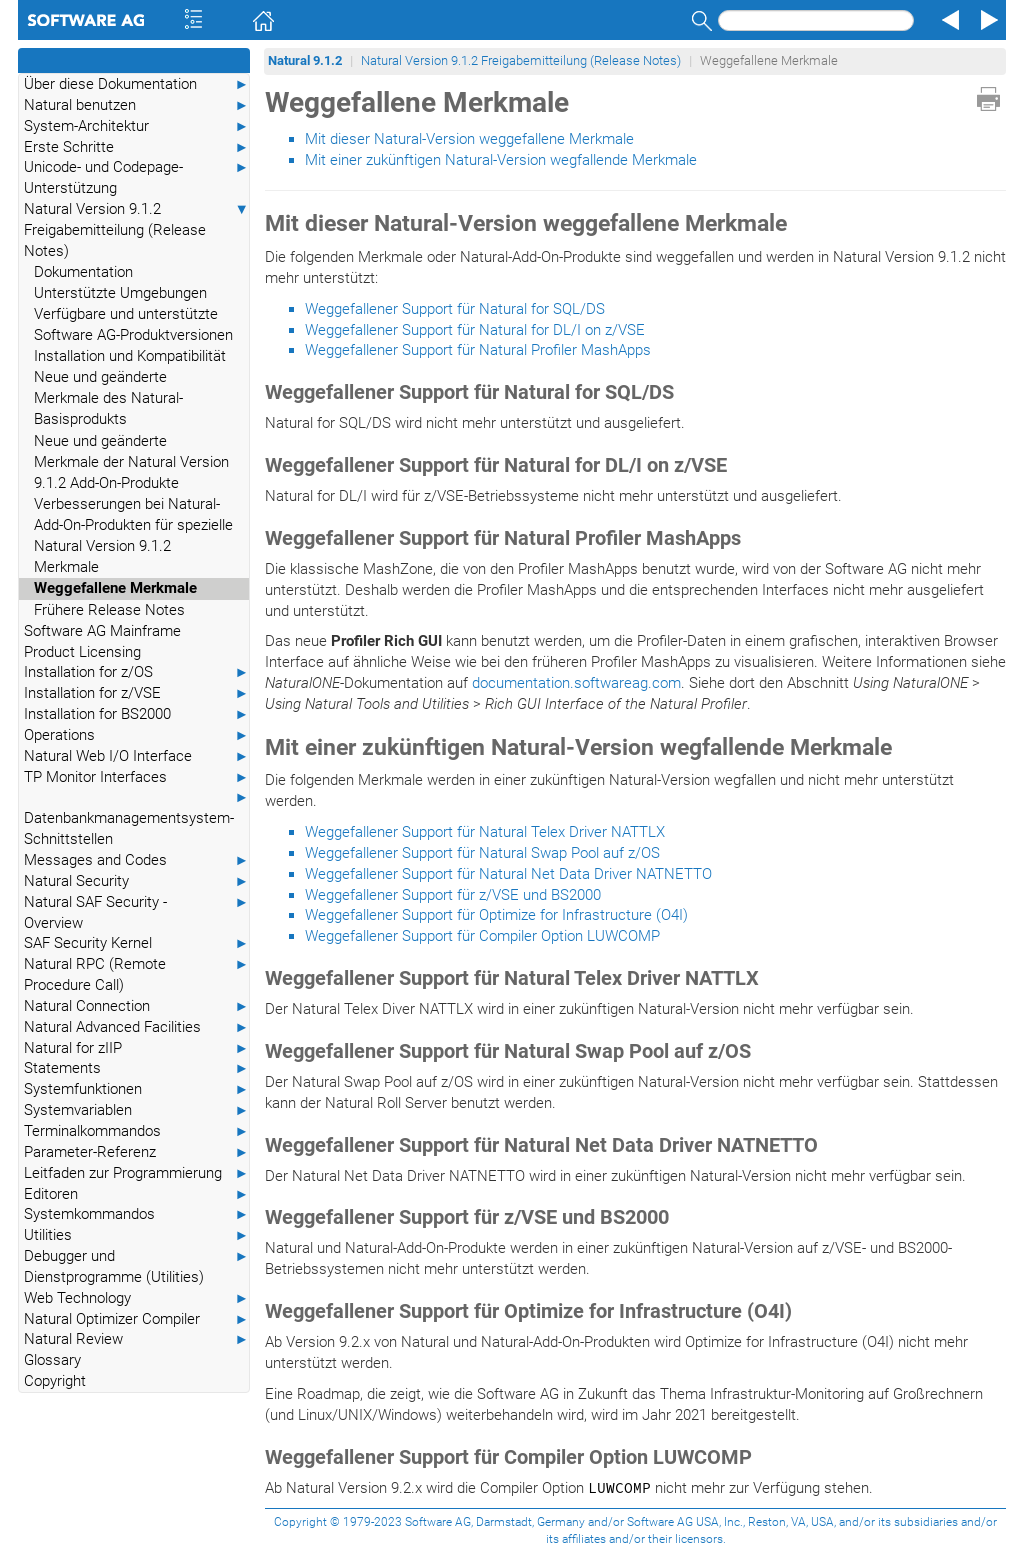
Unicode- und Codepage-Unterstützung (136, 177)
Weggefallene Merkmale (115, 588)
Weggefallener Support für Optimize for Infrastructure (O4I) (496, 915)
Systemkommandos (136, 1214)
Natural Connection (136, 1006)
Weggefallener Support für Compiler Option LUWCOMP (482, 936)
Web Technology (136, 1298)
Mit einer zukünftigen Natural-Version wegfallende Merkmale (501, 160)
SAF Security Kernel (136, 943)
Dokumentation (83, 272)
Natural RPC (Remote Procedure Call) (136, 974)
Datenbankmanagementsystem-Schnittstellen (136, 817)
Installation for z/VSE (136, 693)
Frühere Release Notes (109, 610)
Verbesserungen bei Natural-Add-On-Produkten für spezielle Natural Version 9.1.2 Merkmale (133, 535)
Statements (136, 1068)
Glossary (52, 1360)
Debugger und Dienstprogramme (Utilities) (136, 1266)
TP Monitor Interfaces (136, 777)
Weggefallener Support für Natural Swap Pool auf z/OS (482, 853)
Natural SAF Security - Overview (136, 912)
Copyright (55, 1381)
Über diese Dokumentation (136, 84)
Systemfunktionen (136, 1089)
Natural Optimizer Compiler (136, 1319)
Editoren (136, 1194)
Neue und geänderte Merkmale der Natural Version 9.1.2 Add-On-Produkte (131, 462)
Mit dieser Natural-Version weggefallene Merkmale (469, 139)
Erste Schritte (136, 147)
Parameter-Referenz (136, 1152)
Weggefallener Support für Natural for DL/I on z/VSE (475, 330)
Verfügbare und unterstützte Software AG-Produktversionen (133, 324)
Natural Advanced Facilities (136, 1027)
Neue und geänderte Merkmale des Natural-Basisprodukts (108, 398)
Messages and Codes (136, 860)
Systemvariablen (136, 1110)
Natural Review (136, 1339)
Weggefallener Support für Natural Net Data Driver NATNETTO (508, 874)
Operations (136, 735)
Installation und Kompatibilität (130, 356)
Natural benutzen (136, 105)
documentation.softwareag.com (576, 683)
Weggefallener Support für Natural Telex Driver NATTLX (485, 832)
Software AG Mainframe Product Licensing (102, 641)
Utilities (136, 1235)
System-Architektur (136, 126)
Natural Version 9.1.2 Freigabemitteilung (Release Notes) (136, 229)
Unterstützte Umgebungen (120, 293)
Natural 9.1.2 (305, 60)
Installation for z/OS (136, 672)
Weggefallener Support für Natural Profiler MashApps (478, 350)
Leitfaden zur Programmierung (136, 1173)
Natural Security (136, 881)
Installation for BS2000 (136, 714)
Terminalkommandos (136, 1131)
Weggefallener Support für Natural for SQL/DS (455, 309)
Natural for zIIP (136, 1048)
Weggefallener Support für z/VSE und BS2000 (453, 895)
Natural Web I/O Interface (136, 756)
